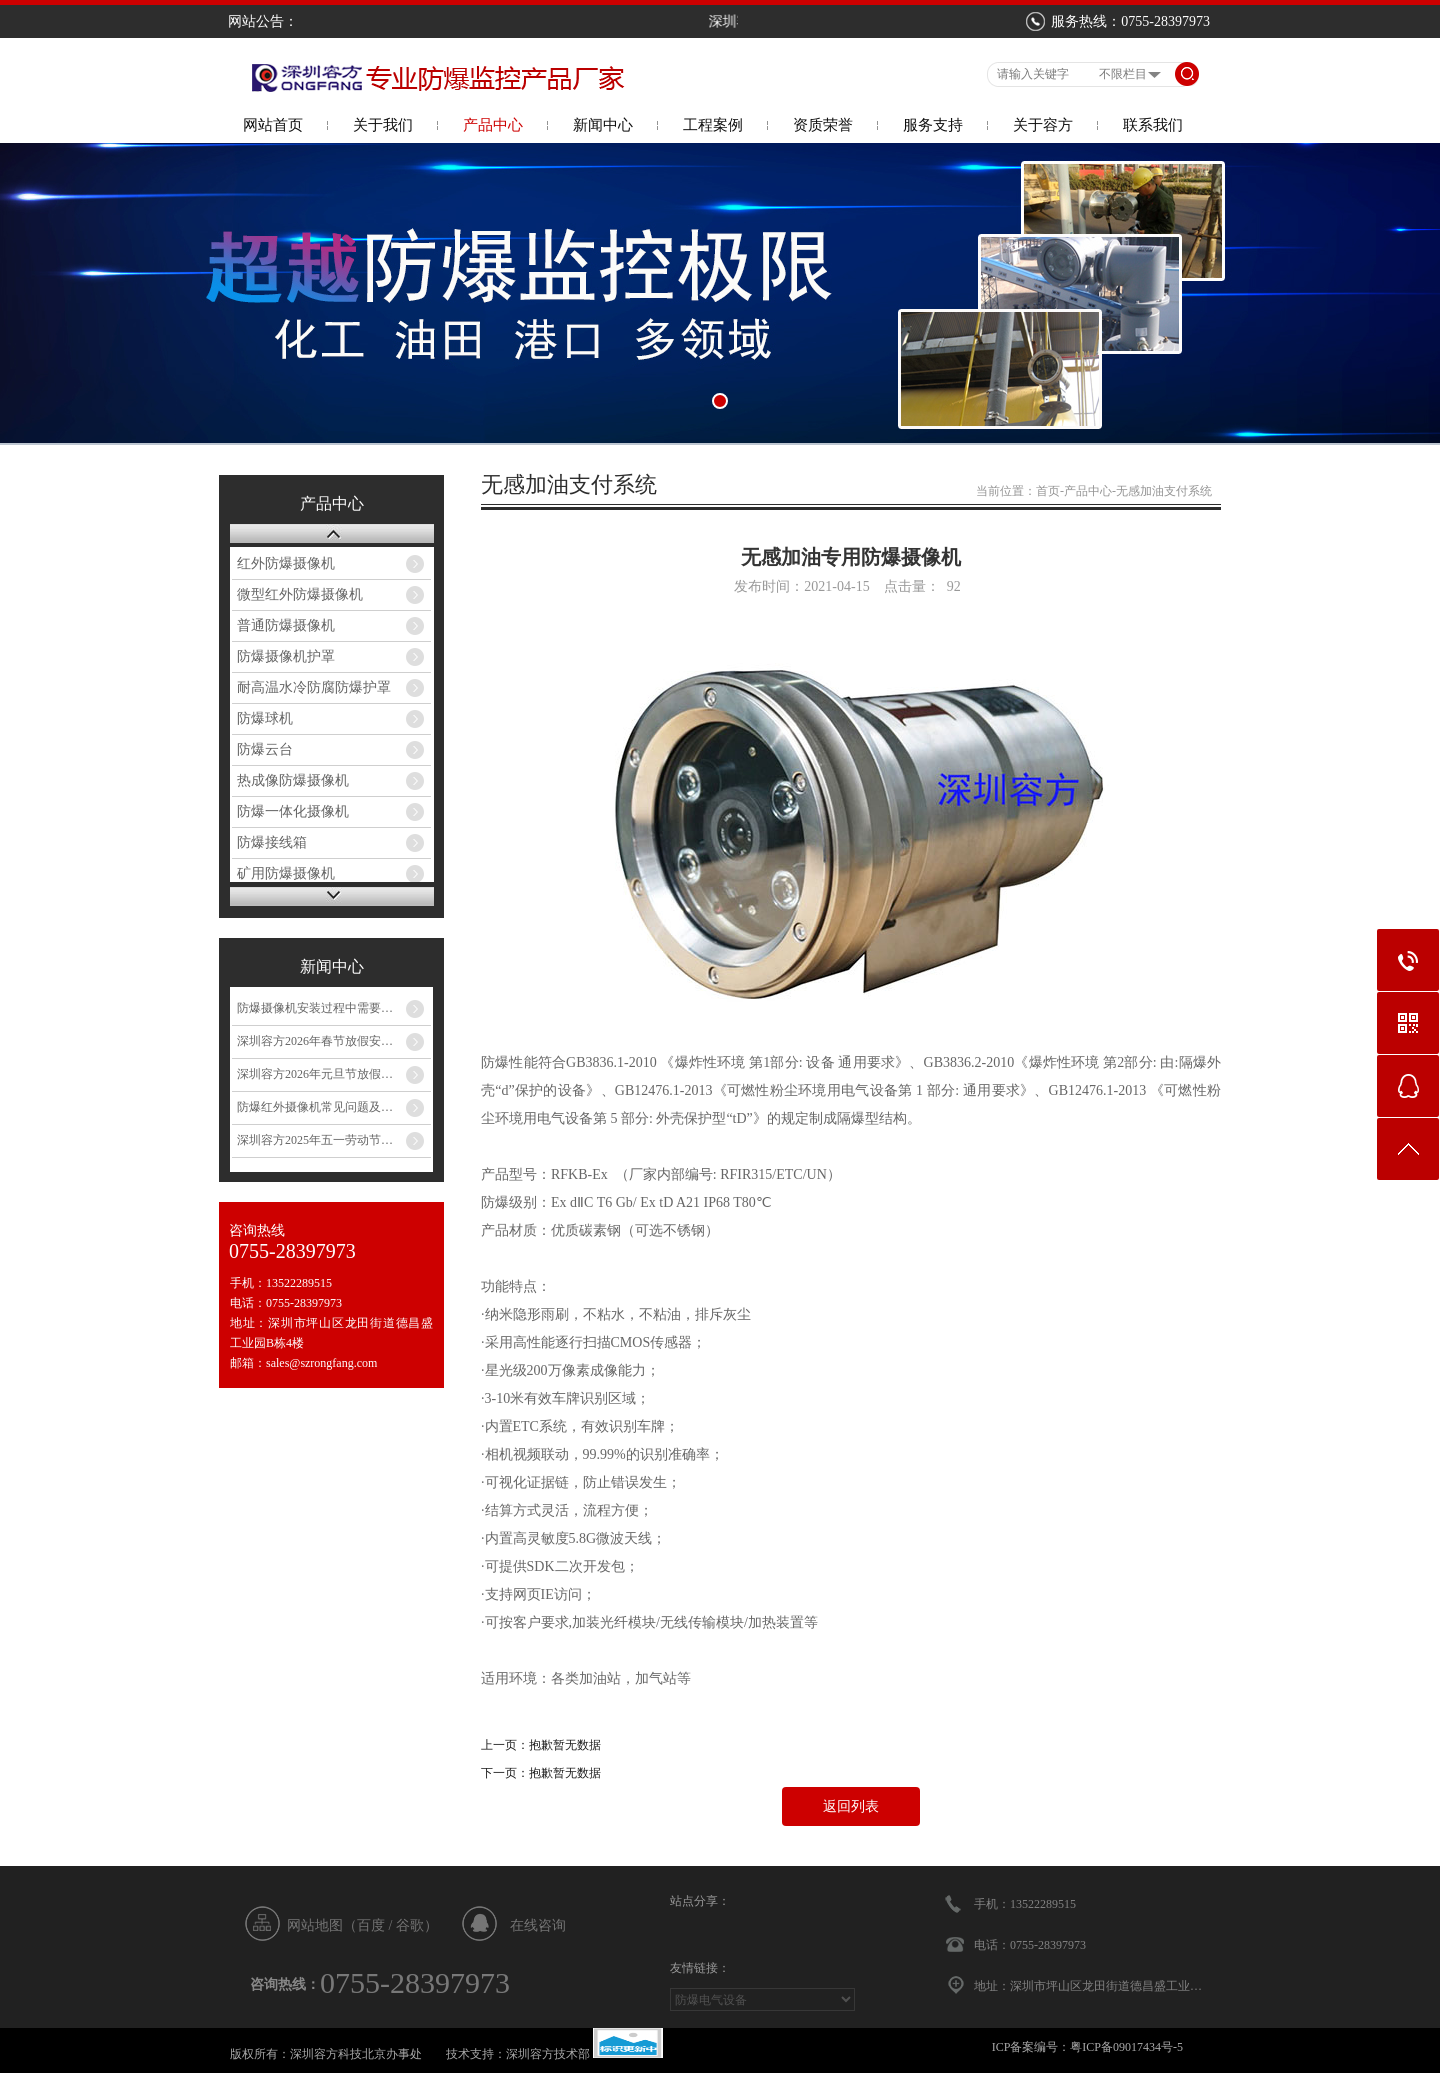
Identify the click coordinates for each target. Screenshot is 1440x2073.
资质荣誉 (823, 125)
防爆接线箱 (272, 842)
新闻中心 (603, 125)
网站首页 (273, 125)
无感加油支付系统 (1164, 491)
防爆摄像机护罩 (286, 656)
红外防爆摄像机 (286, 563)
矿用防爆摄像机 (286, 873)
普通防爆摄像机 (286, 625)
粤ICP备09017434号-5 (1126, 2047)
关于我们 (383, 125)
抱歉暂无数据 (565, 1745)
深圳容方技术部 (548, 2054)
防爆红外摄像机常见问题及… (315, 1107)
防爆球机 (265, 718)
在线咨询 (538, 1925)
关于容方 (1043, 125)
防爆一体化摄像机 (293, 811)
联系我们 (1153, 125)
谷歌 (410, 1925)
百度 (371, 1925)
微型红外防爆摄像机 (300, 594)
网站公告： (263, 21)
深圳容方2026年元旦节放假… (315, 1074)
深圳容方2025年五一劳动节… (315, 1140)
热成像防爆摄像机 (293, 780)
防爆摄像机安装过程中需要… (315, 1008)
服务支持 (933, 125)
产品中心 (493, 125)
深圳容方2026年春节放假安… (315, 1041)
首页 (1048, 491)
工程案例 (713, 125)
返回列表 (851, 1806)
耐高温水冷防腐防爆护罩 (314, 687)
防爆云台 (265, 749)
